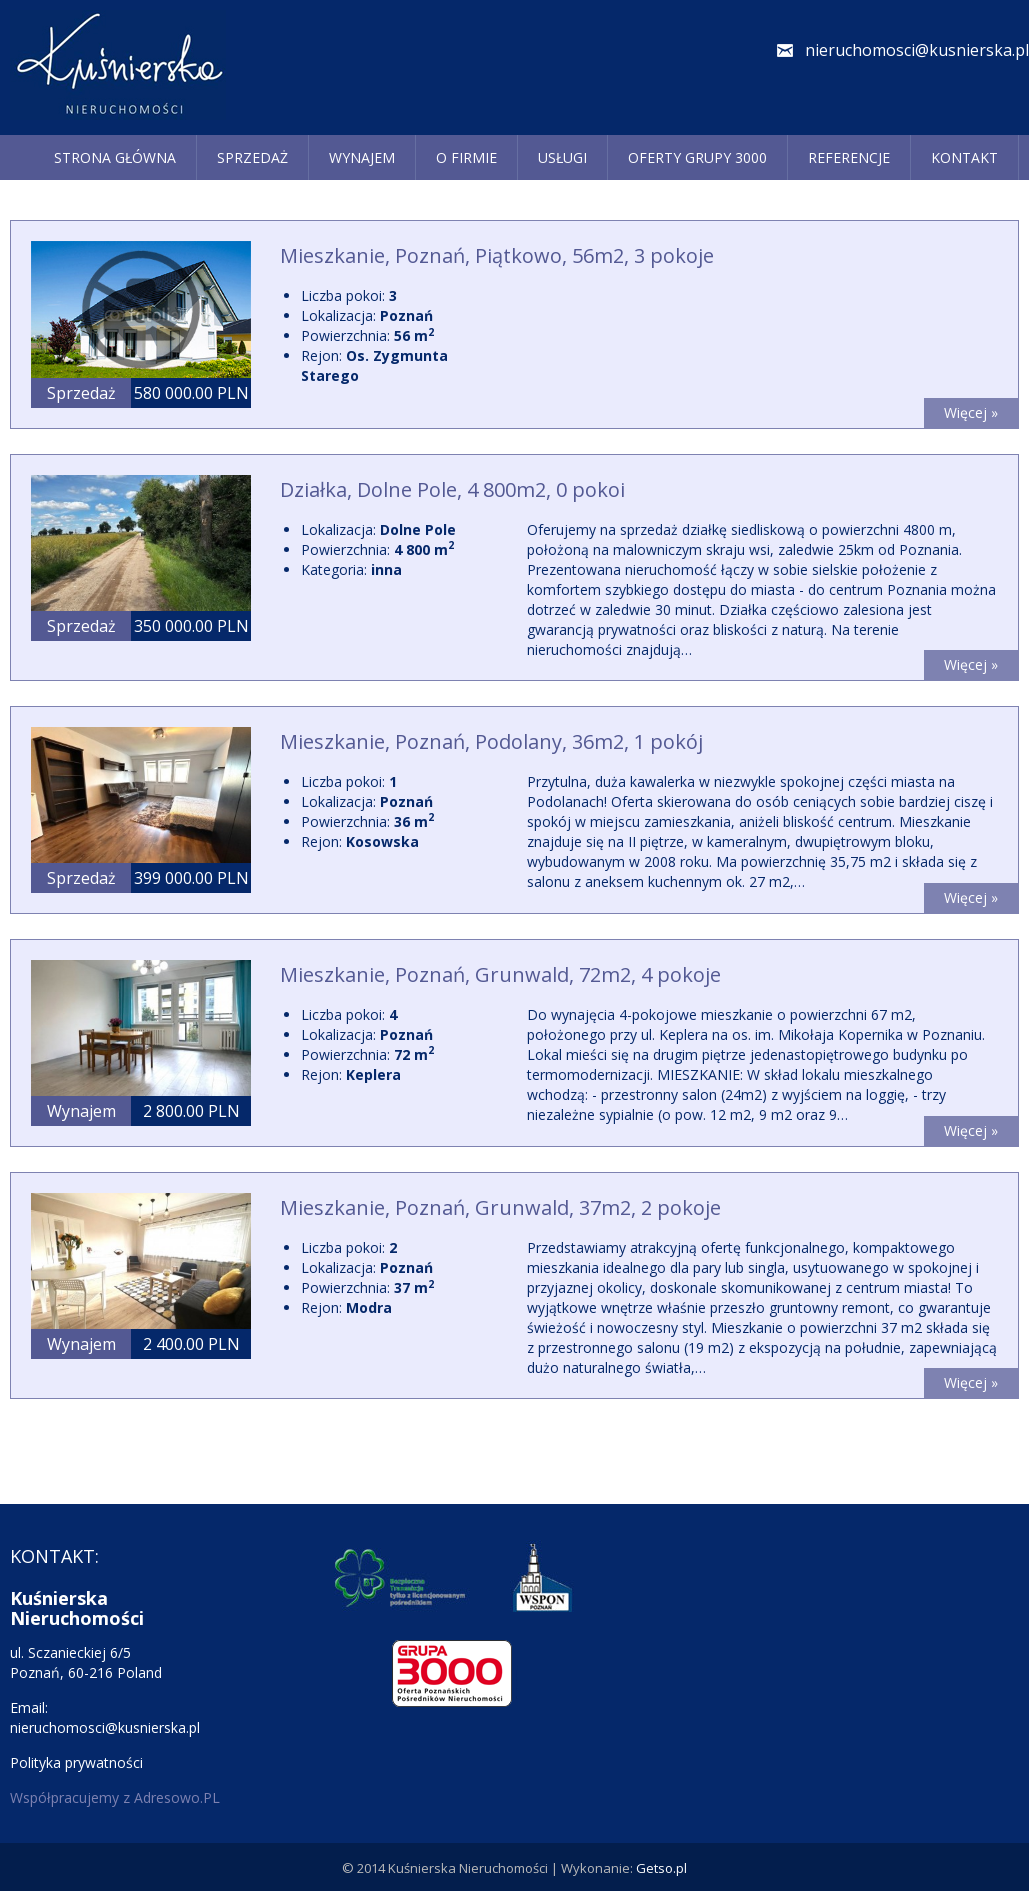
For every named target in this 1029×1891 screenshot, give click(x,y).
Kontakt (964, 157)
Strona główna (115, 157)
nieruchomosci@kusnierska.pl (917, 50)
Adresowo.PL (177, 1797)
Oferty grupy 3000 (697, 157)
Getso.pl (661, 1868)
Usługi (562, 157)
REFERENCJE (849, 157)
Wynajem (362, 157)
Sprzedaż (252, 157)
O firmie (466, 157)
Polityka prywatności (76, 1762)
